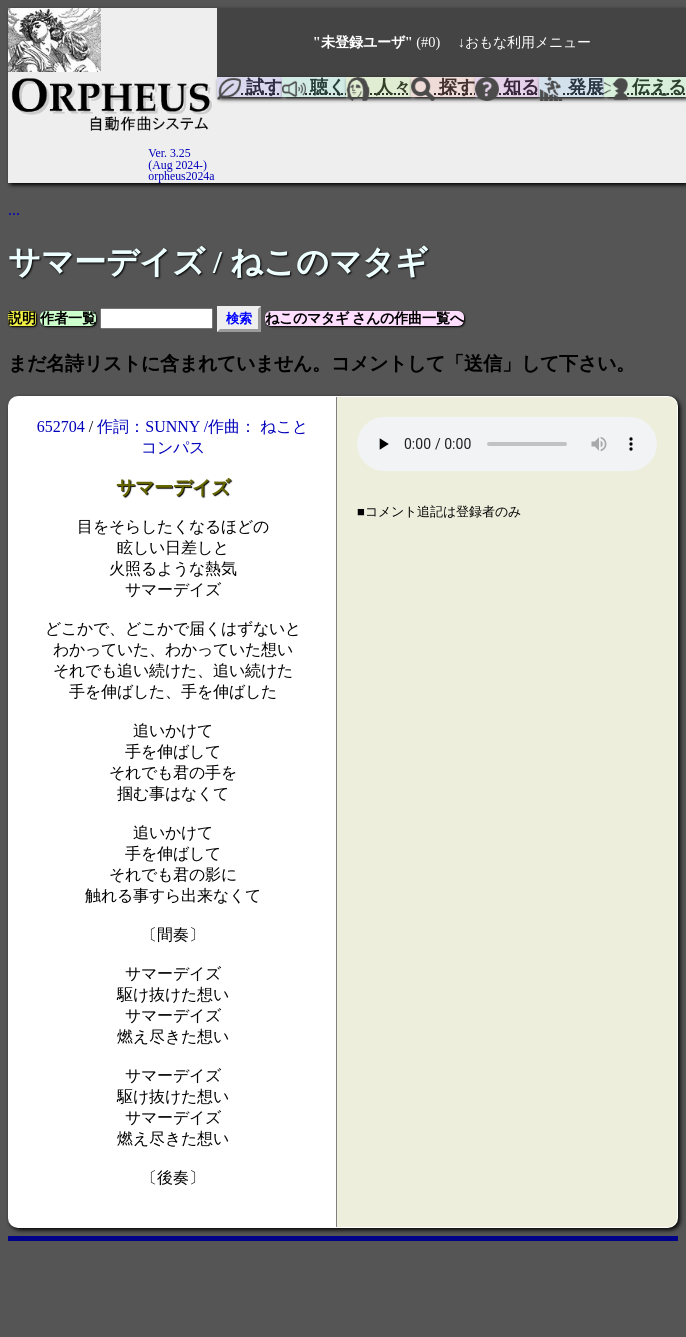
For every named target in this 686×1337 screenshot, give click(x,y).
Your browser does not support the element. (507, 444)
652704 (61, 426)
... (14, 209)
